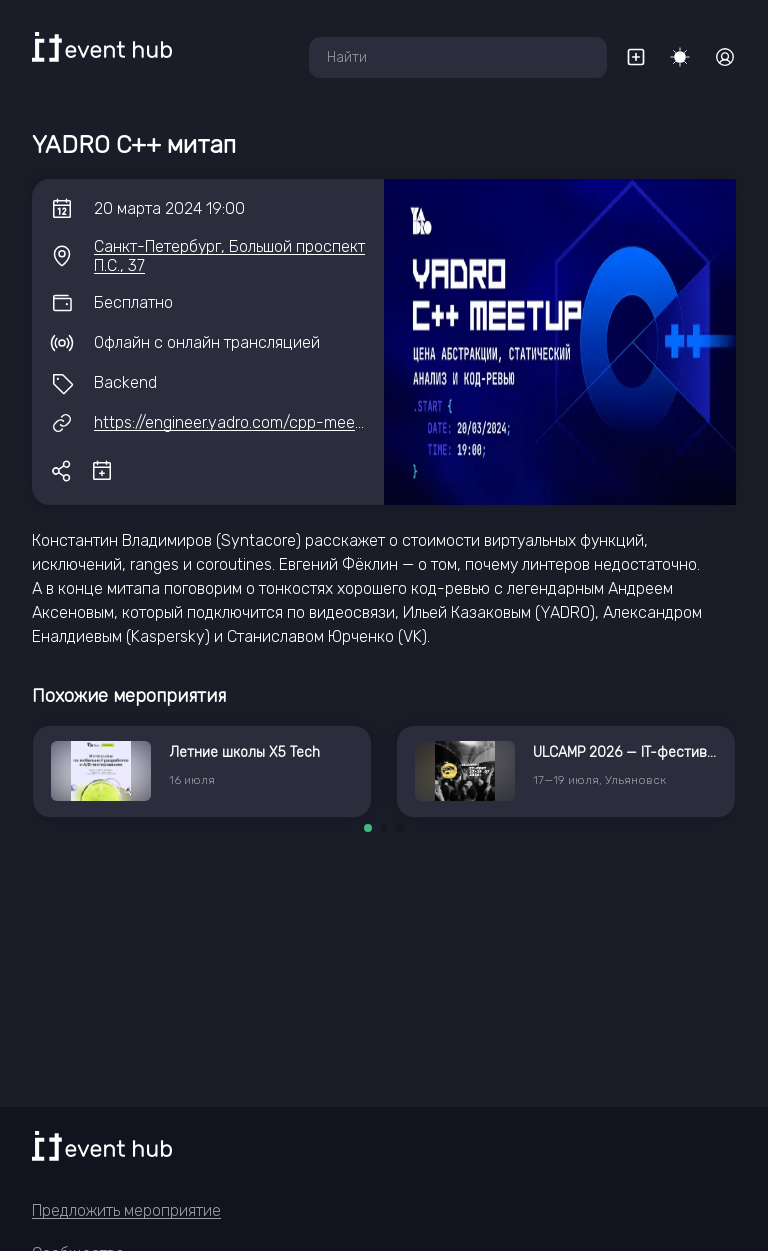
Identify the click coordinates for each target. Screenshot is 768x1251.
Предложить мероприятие (126, 1210)
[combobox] (458, 57)
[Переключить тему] (680, 57)
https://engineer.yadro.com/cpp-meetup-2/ (248, 422)
